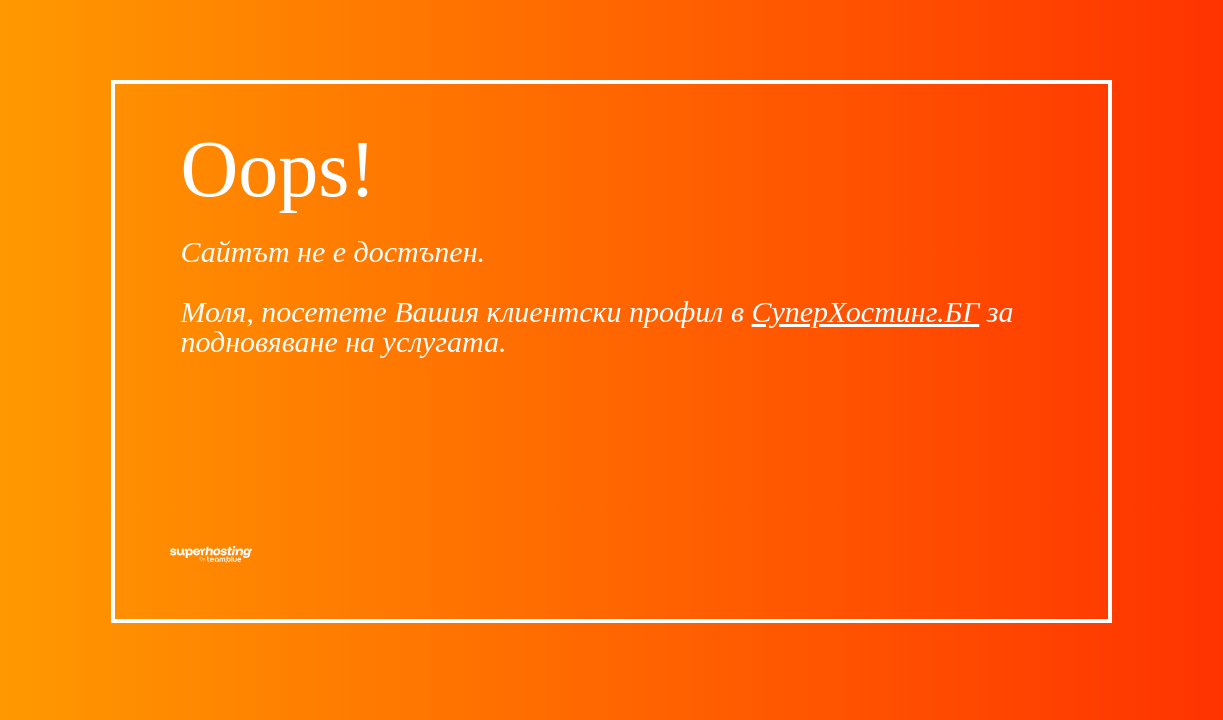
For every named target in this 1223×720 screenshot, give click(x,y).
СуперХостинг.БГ (865, 311)
